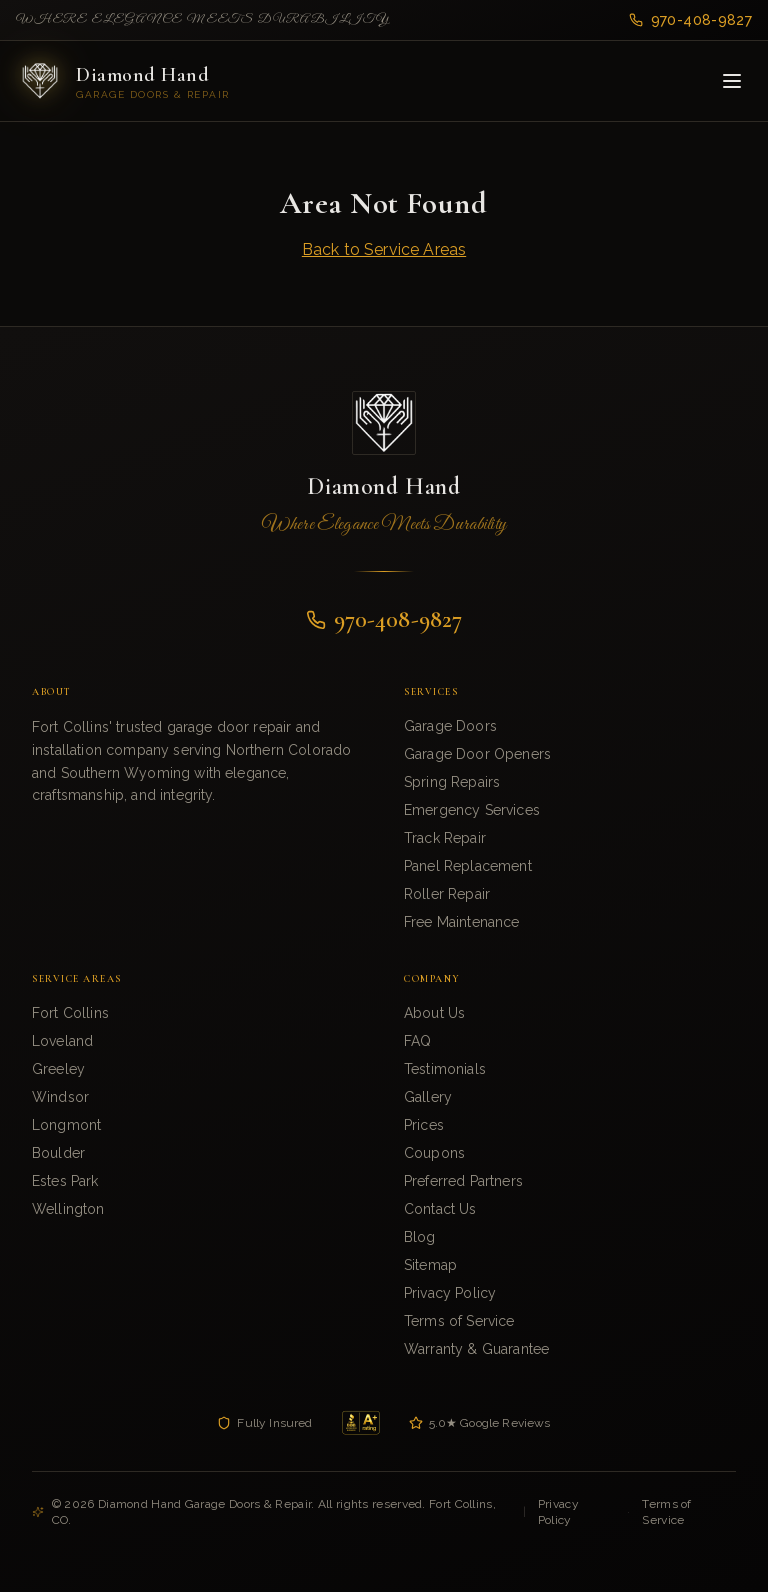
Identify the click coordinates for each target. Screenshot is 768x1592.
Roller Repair (447, 894)
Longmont (66, 1125)
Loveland (62, 1041)
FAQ (417, 1041)
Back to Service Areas (384, 249)
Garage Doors (450, 726)
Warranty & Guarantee (476, 1349)
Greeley (58, 1069)
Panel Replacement (468, 866)
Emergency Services (472, 810)
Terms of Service (459, 1321)
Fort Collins (70, 1013)
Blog (420, 1237)
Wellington (68, 1209)
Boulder (58, 1153)
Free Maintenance (462, 922)
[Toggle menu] (732, 81)
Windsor (60, 1097)
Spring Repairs (452, 782)
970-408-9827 (690, 20)
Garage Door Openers (477, 754)
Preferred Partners (463, 1181)
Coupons (434, 1153)
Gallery (428, 1097)
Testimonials (445, 1069)
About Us (434, 1013)
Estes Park (65, 1181)
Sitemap (430, 1265)
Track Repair (445, 838)
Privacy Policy (450, 1293)
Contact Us (440, 1209)
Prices (424, 1125)
